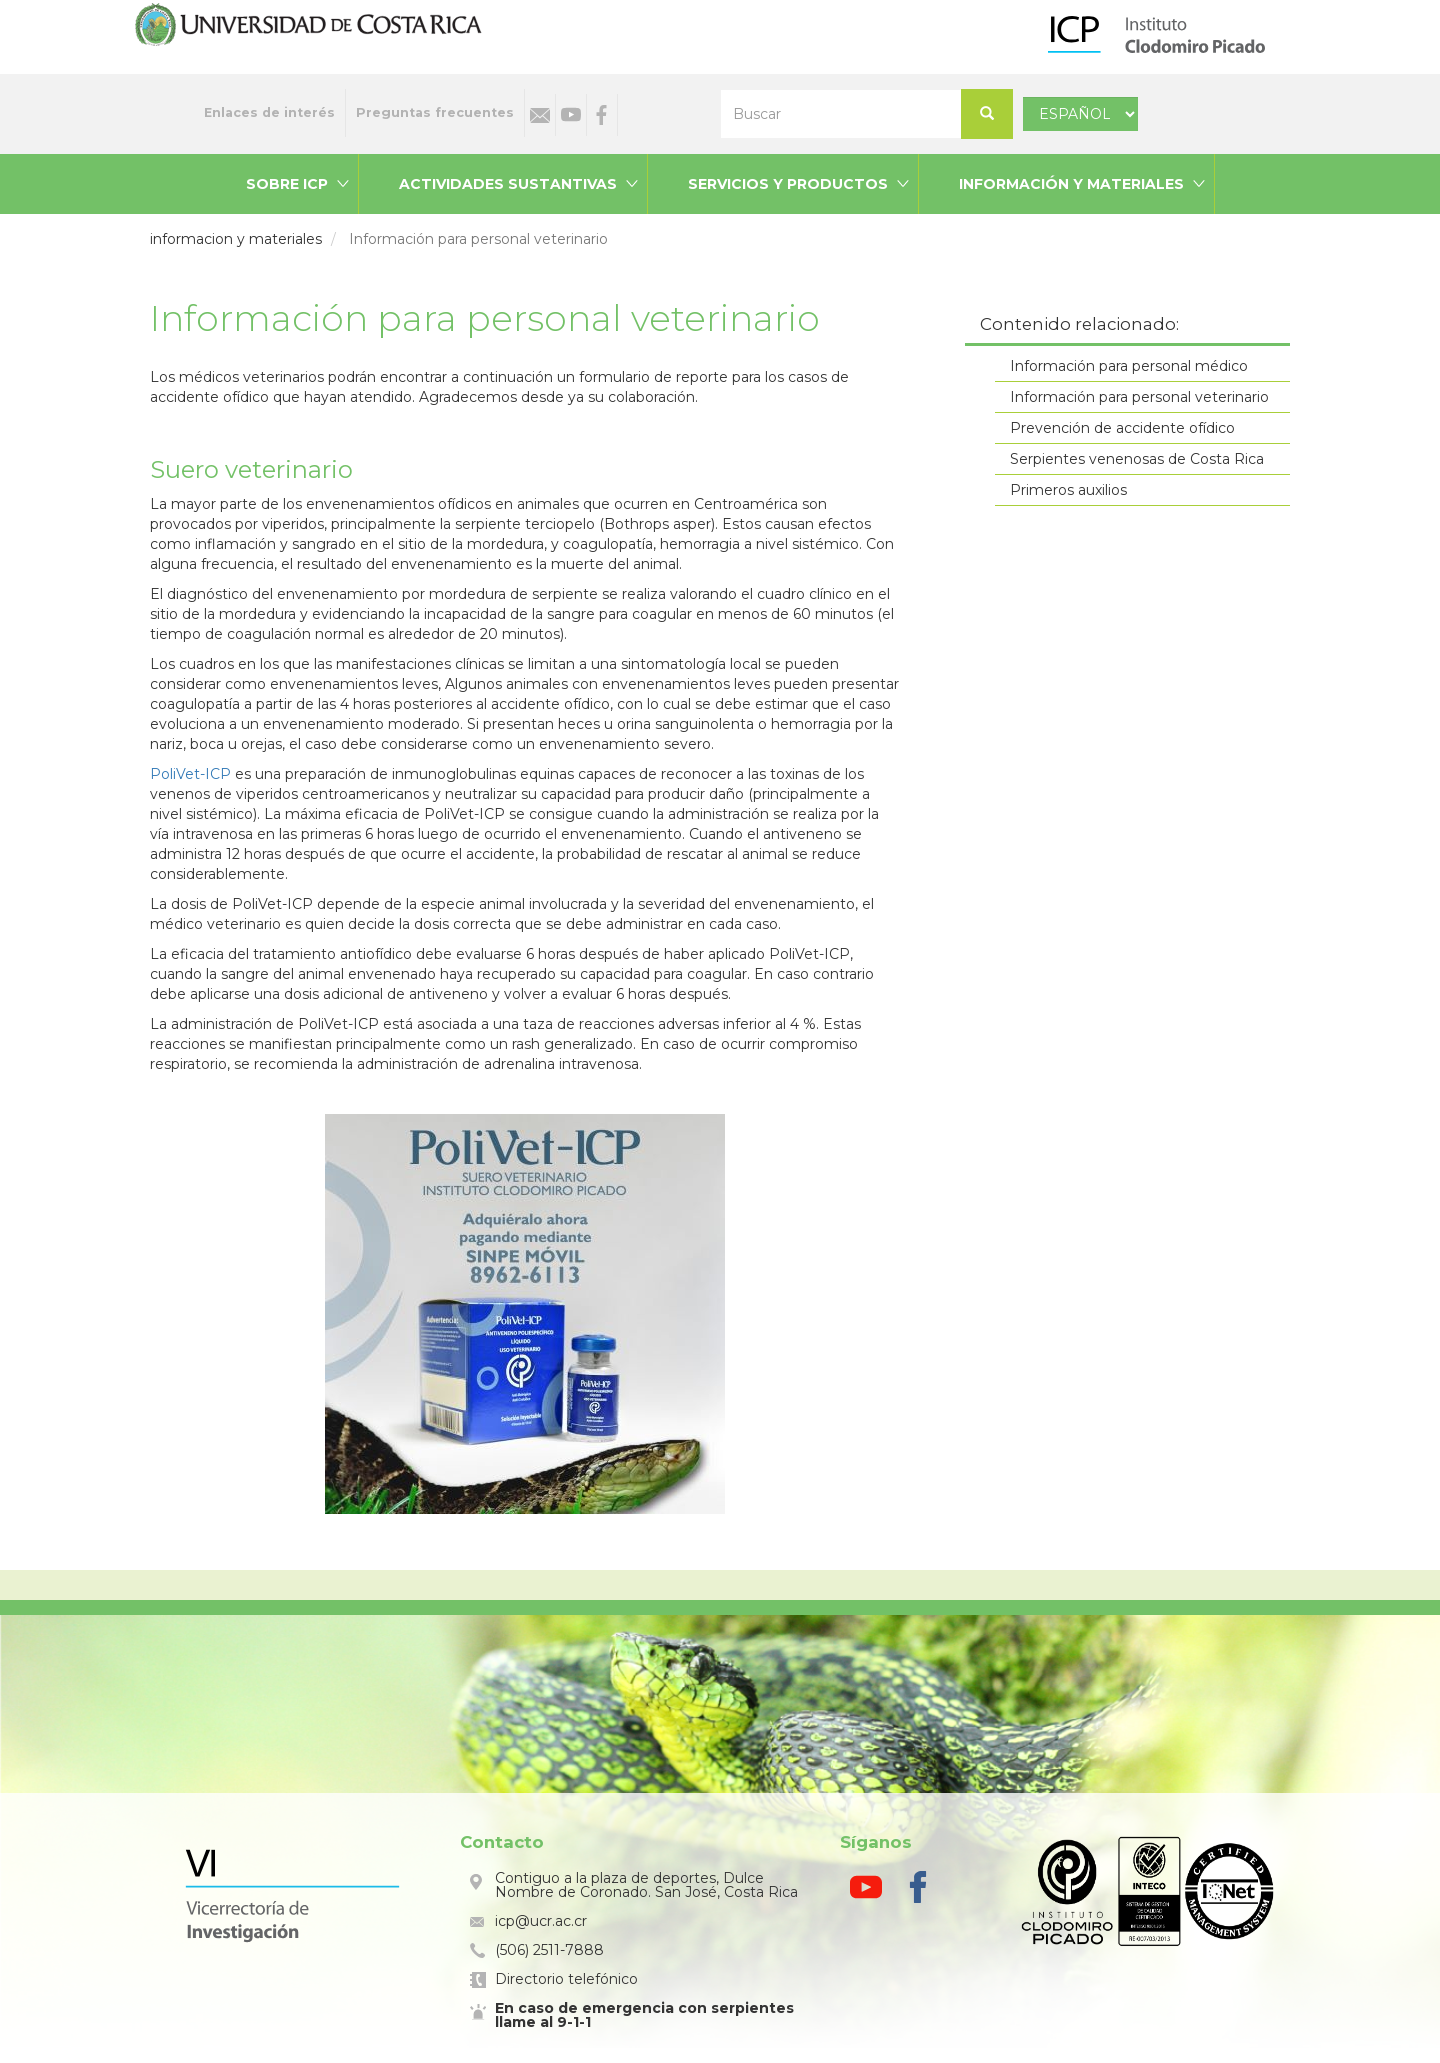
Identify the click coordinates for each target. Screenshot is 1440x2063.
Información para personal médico (1129, 366)
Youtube (571, 115)
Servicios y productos (788, 184)
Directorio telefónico (566, 1979)
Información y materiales (1071, 184)
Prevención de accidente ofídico (1122, 428)
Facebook (602, 115)
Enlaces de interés (269, 112)
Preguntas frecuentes (435, 112)
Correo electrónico (540, 115)
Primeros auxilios (1068, 490)
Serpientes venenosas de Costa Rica (1137, 459)
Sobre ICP (287, 184)
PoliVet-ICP (190, 774)
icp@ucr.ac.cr (541, 1921)
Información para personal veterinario (1139, 397)
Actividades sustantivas (508, 184)
